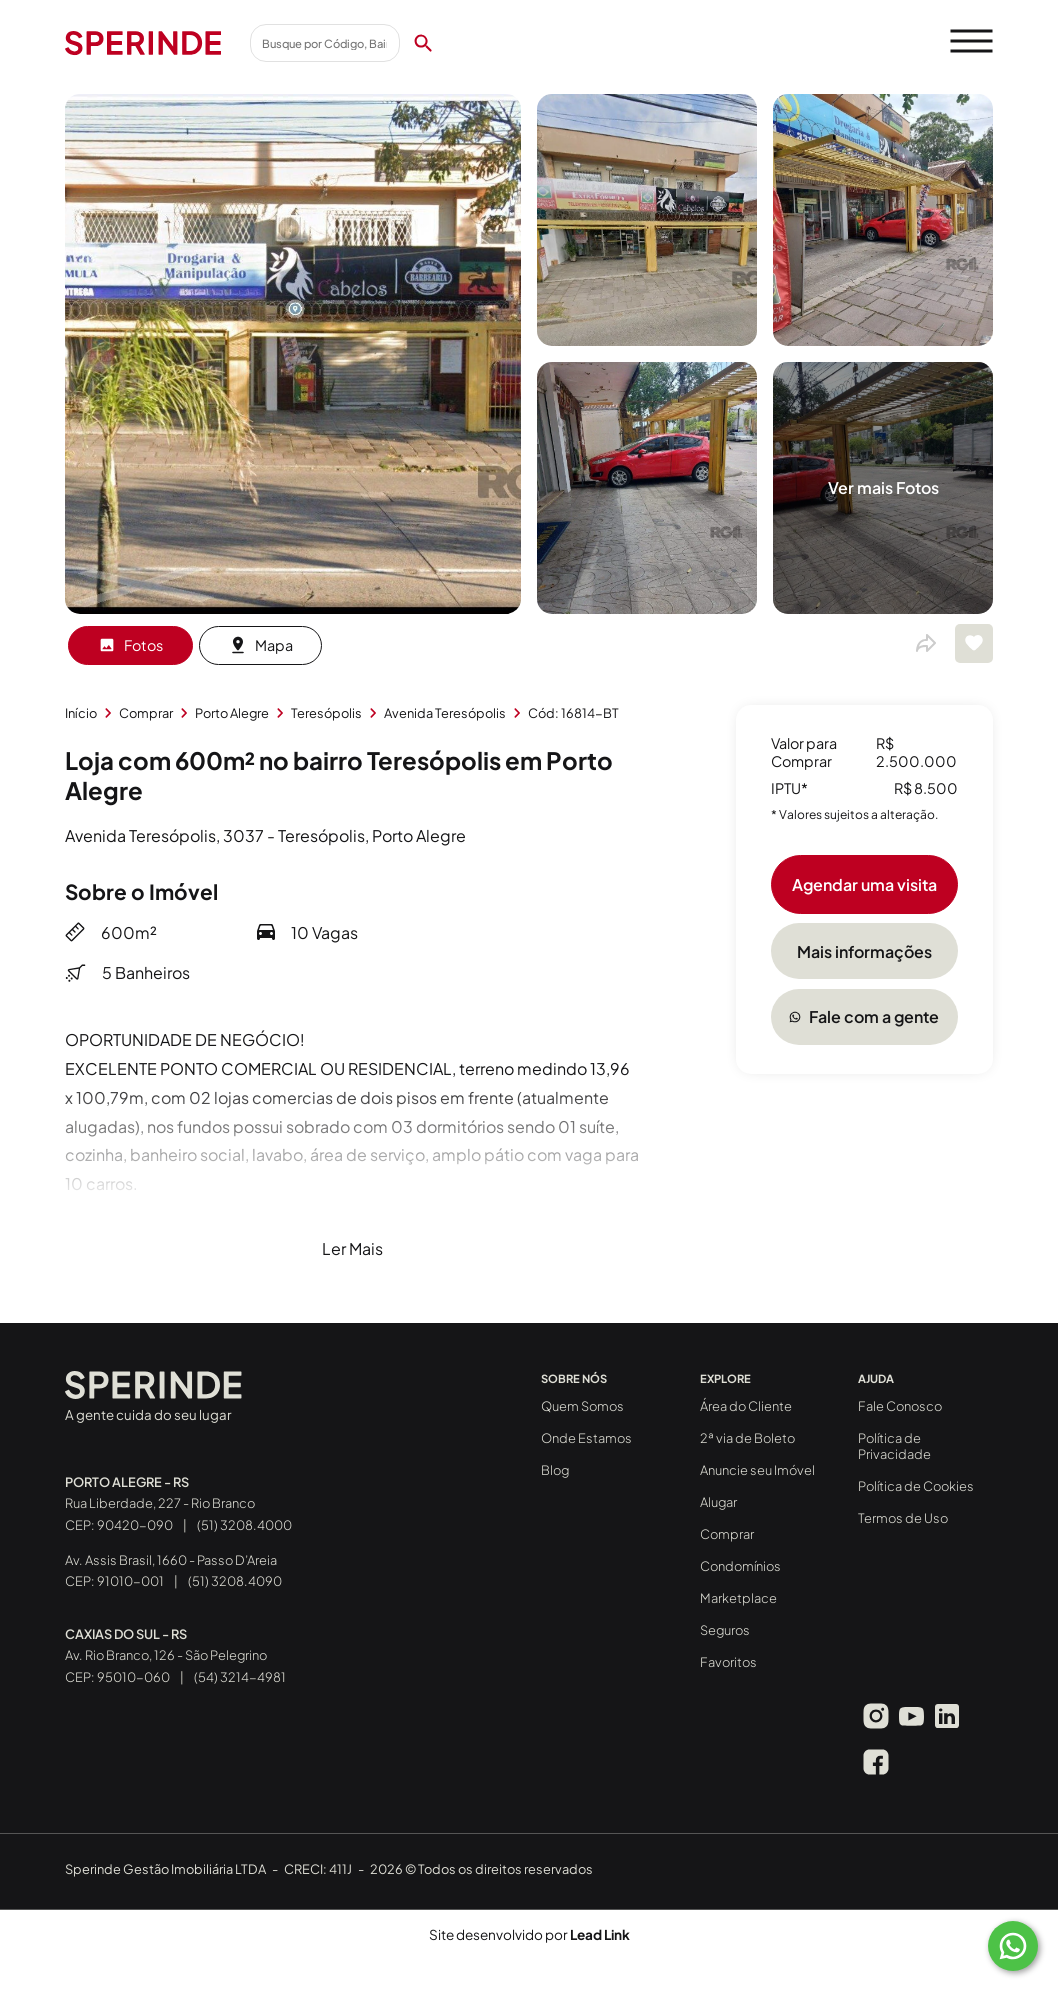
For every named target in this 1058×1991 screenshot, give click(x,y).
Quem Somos (582, 1406)
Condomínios (740, 1566)
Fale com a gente (864, 1016)
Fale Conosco (900, 1406)
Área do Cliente (746, 1406)
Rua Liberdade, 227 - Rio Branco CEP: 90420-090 (160, 1504)
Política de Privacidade (894, 1446)
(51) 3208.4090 (235, 1581)
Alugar (718, 1502)
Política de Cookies (916, 1486)
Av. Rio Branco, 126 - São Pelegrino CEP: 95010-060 (166, 1656)
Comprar (727, 1534)
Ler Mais (352, 1248)
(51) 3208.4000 (244, 1525)
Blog (555, 1470)
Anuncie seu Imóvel (757, 1470)
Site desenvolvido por (529, 1934)
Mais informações (864, 951)
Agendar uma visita (864, 884)
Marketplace (738, 1598)
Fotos (130, 645)
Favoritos (728, 1662)
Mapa (261, 645)
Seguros (725, 1630)
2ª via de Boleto (747, 1438)
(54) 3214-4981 (240, 1677)
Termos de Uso (903, 1518)
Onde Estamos (586, 1438)
